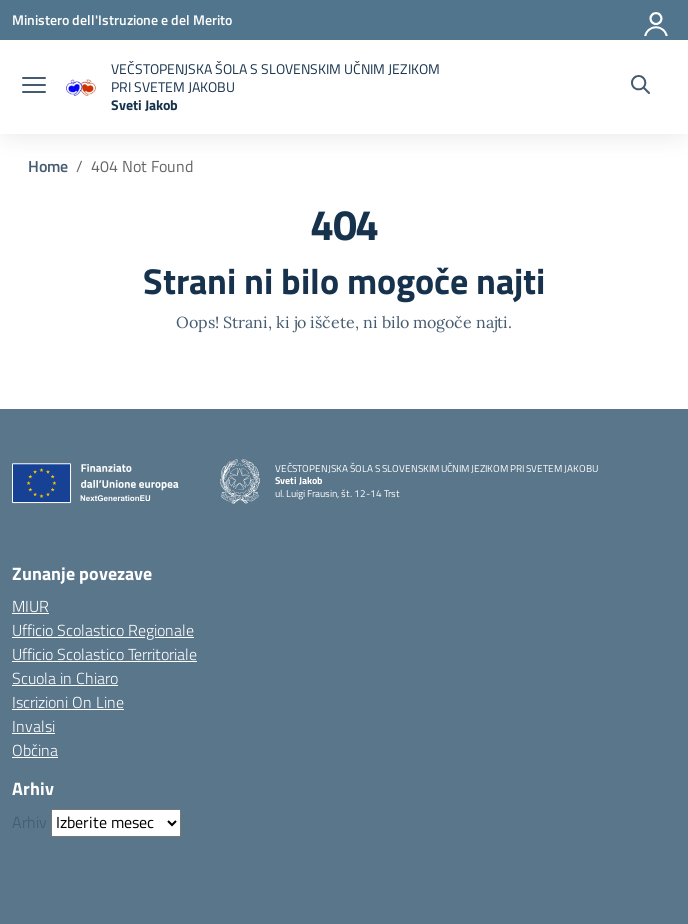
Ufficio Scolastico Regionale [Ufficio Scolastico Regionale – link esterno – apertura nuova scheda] (103, 630)
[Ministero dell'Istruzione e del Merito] (122, 19)
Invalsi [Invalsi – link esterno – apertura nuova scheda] (33, 726)
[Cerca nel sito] (640, 87)
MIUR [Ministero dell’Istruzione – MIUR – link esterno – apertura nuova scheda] (30, 606)
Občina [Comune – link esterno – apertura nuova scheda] (35, 750)
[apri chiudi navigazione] (34, 87)
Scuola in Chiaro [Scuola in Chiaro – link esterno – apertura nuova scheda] (65, 678)
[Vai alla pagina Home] (48, 166)
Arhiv (29, 822)
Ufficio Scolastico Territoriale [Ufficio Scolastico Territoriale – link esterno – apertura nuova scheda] (104, 654)
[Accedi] (657, 20)
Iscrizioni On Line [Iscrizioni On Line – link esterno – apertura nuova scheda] (68, 702)
